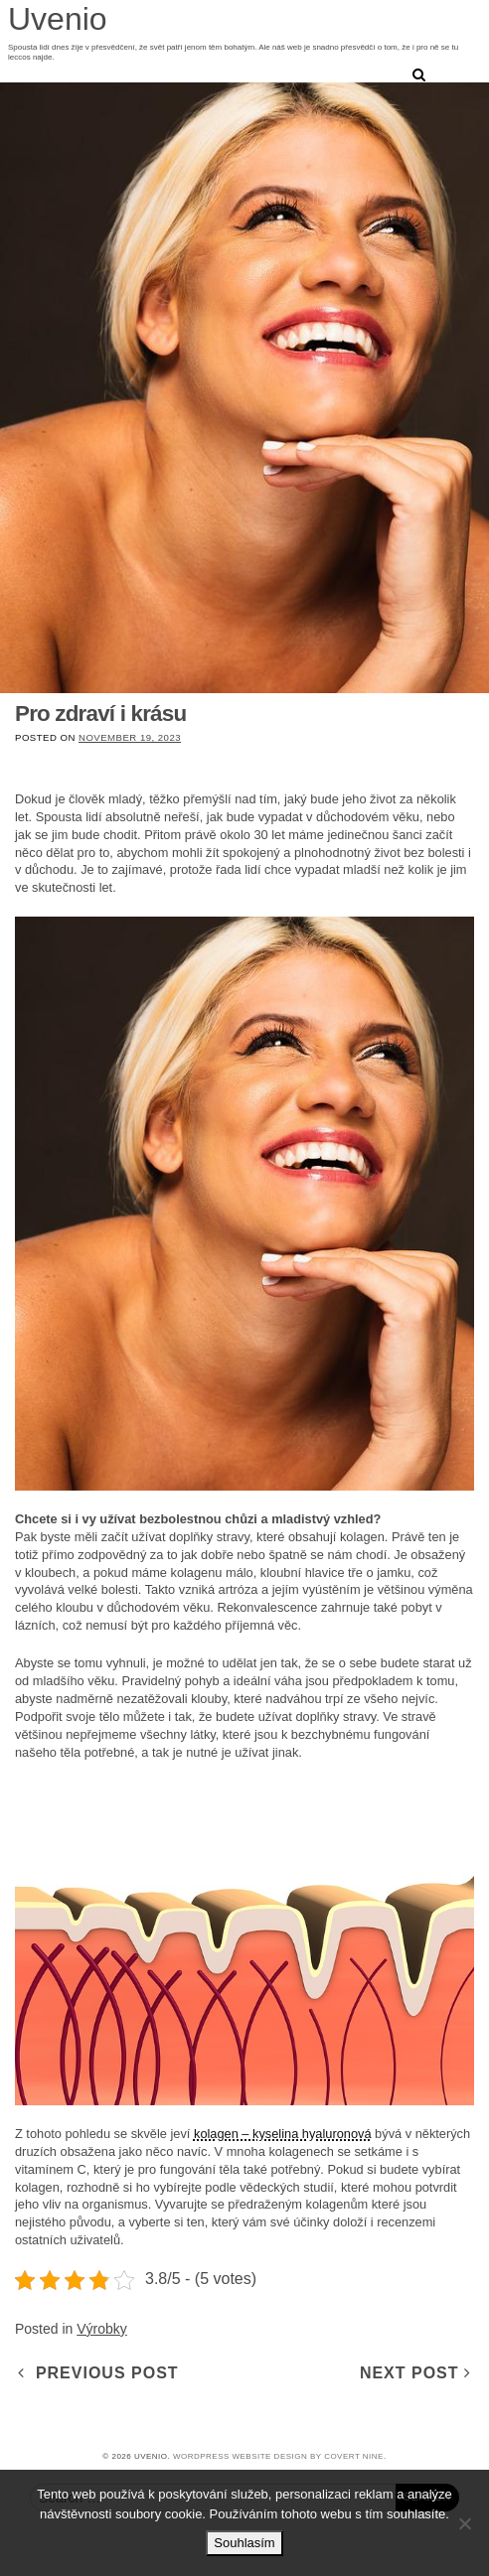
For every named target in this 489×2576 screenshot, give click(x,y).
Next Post (415, 2372)
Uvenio (57, 19)
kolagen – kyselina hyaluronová (283, 2133)
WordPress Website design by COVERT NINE (278, 2456)
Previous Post (98, 2372)
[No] (464, 2523)
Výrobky (102, 2329)
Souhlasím (244, 2542)
